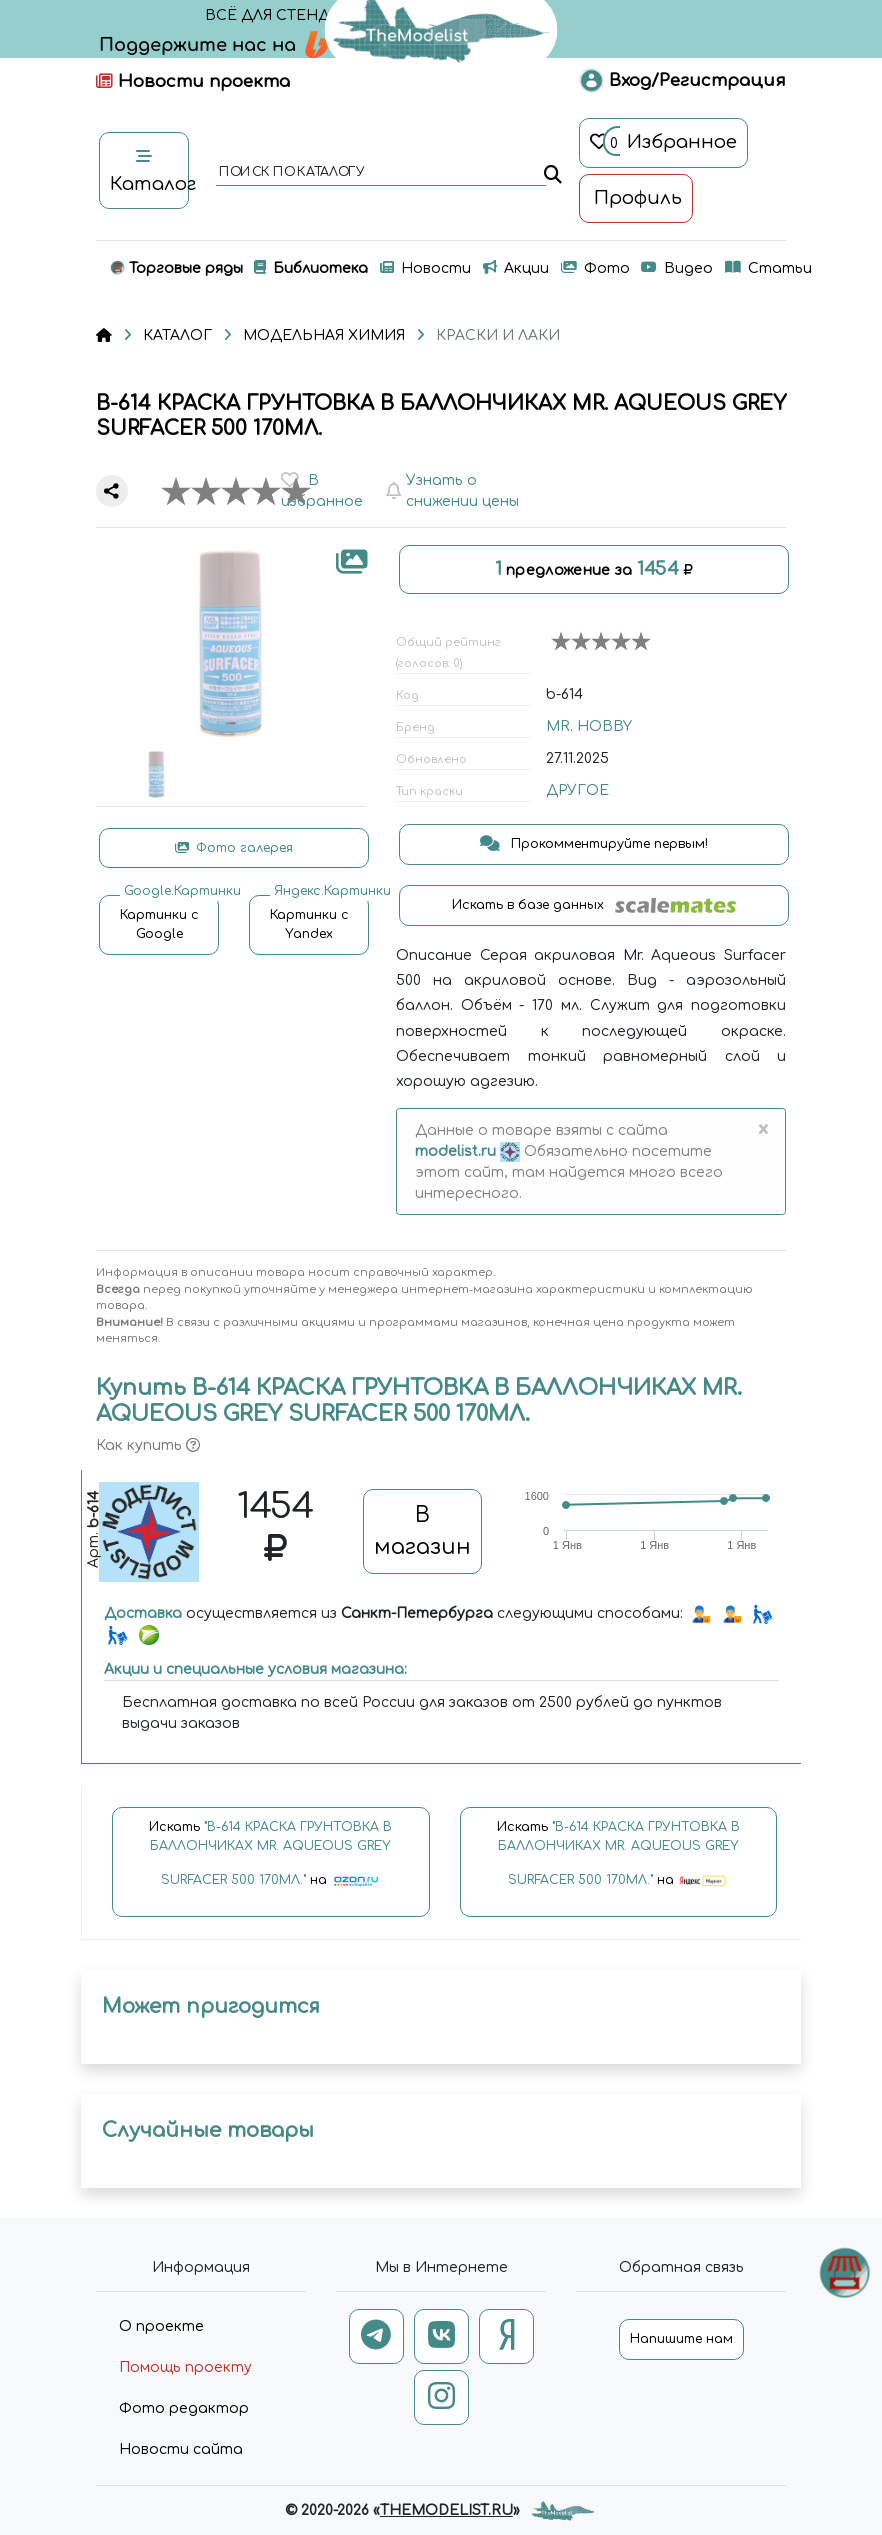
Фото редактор (184, 2408)
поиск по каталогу (290, 173)
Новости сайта (181, 2449)
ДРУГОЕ (577, 790)
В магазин (422, 1531)
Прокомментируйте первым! (594, 844)
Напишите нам (681, 2339)
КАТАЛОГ (177, 335)
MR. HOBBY (589, 726)
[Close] (762, 1130)
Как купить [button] (148, 1445)
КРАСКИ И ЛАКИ (498, 335)
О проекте (161, 2326)
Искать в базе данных (594, 905)
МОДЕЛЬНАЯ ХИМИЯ (324, 335)
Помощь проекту (185, 2367)
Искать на (270, 1863)
